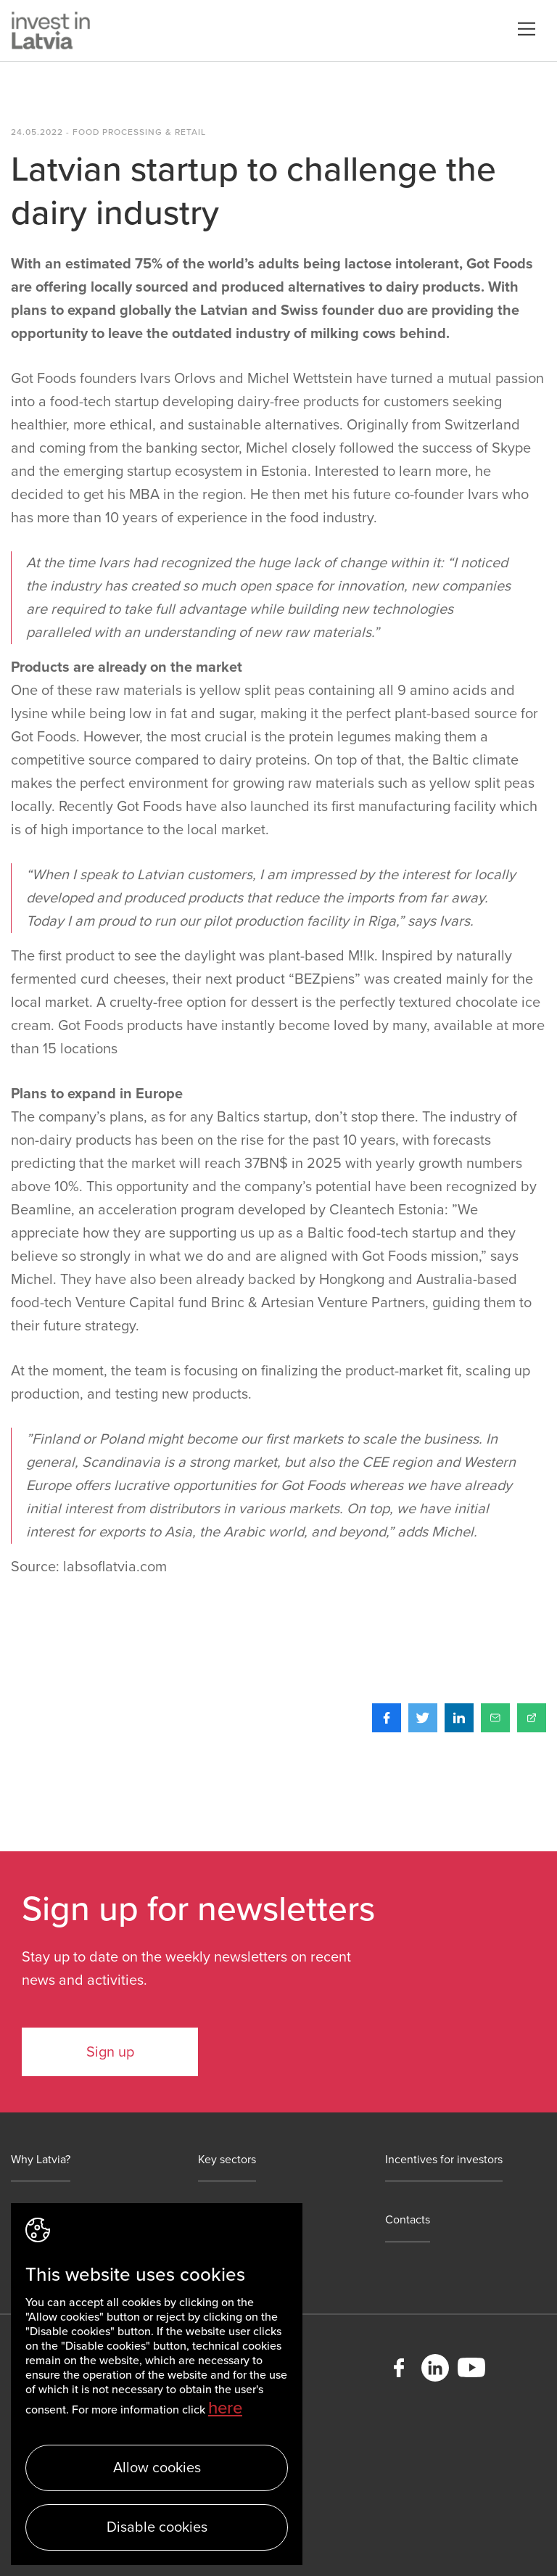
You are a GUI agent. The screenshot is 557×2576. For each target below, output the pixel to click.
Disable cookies (157, 2527)
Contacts (407, 2220)
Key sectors (227, 2160)
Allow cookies (157, 2468)
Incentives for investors (444, 2160)
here (225, 2408)
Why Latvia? (40, 2160)
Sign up (110, 2052)
